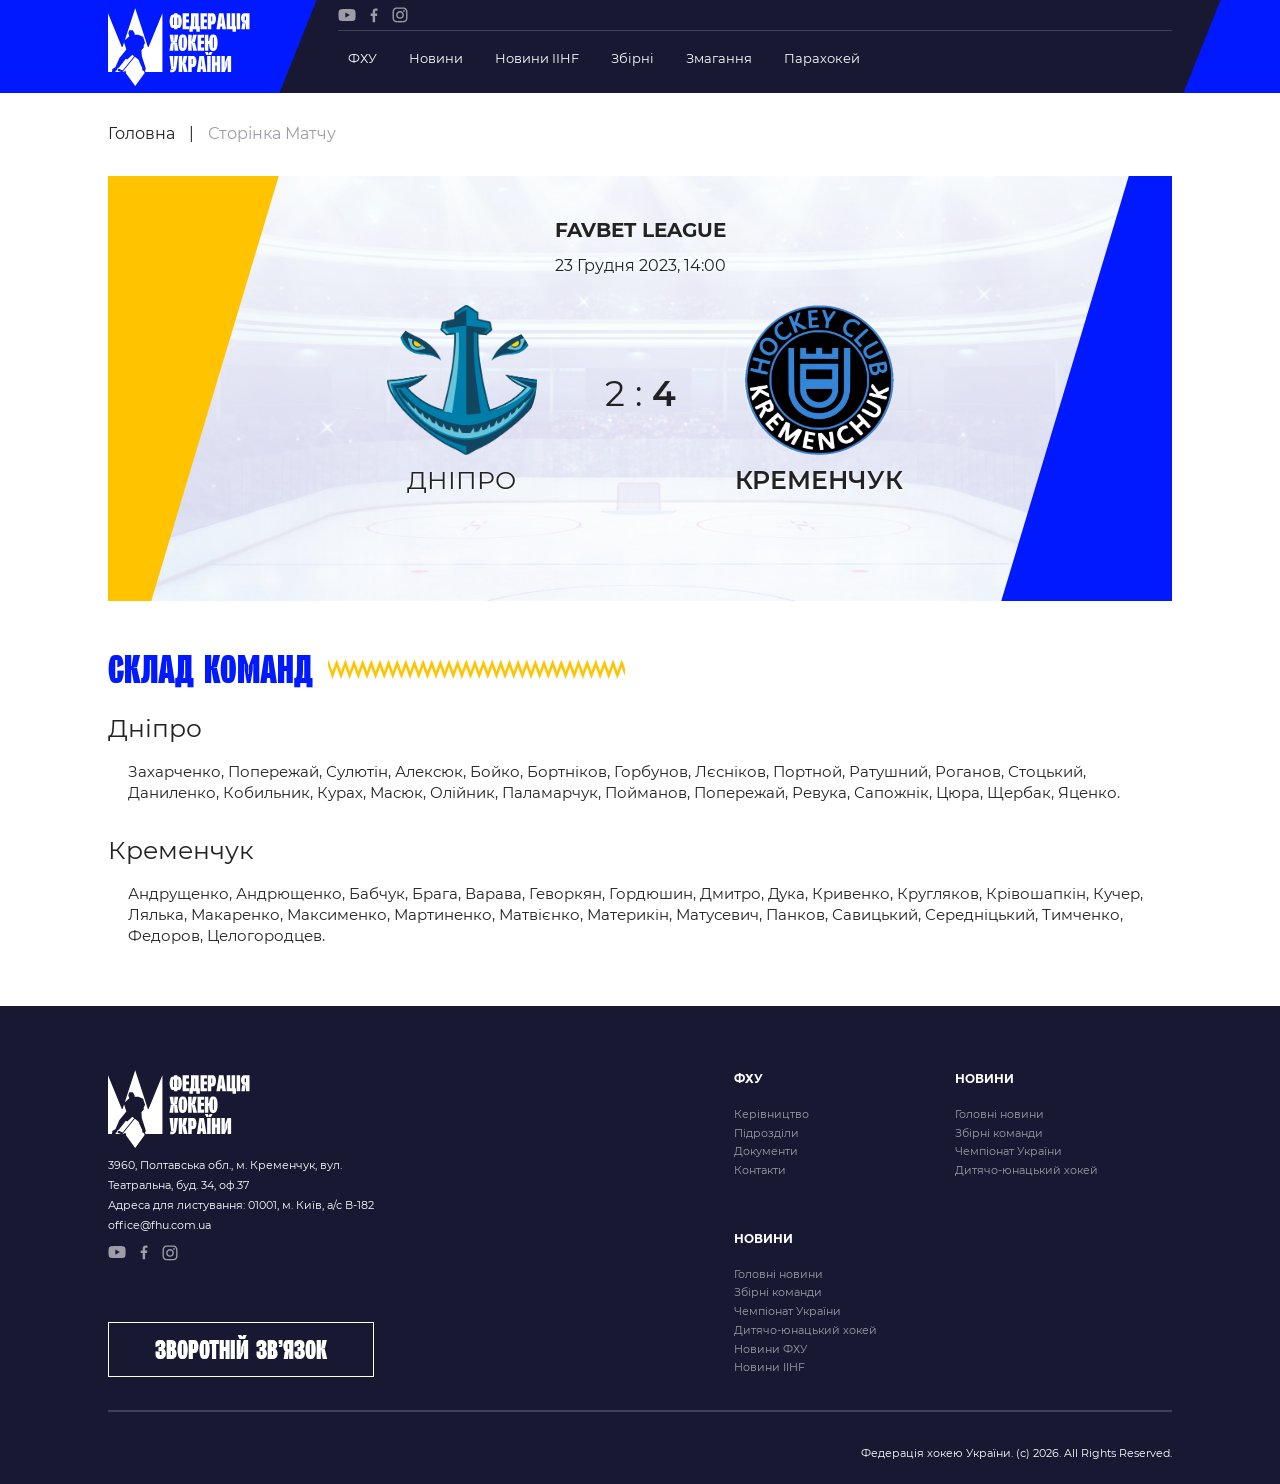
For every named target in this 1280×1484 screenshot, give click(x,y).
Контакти (760, 1170)
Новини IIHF (537, 58)
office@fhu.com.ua (159, 1225)
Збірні (632, 58)
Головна (141, 133)
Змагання (719, 58)
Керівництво (771, 1114)
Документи (766, 1151)
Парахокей (822, 58)
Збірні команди (999, 1133)
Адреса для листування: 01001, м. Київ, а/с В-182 (241, 1205)
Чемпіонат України (1008, 1151)
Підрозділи (766, 1133)
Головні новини (999, 1114)
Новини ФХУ (770, 1349)
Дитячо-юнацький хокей (1026, 1170)
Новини (436, 58)
